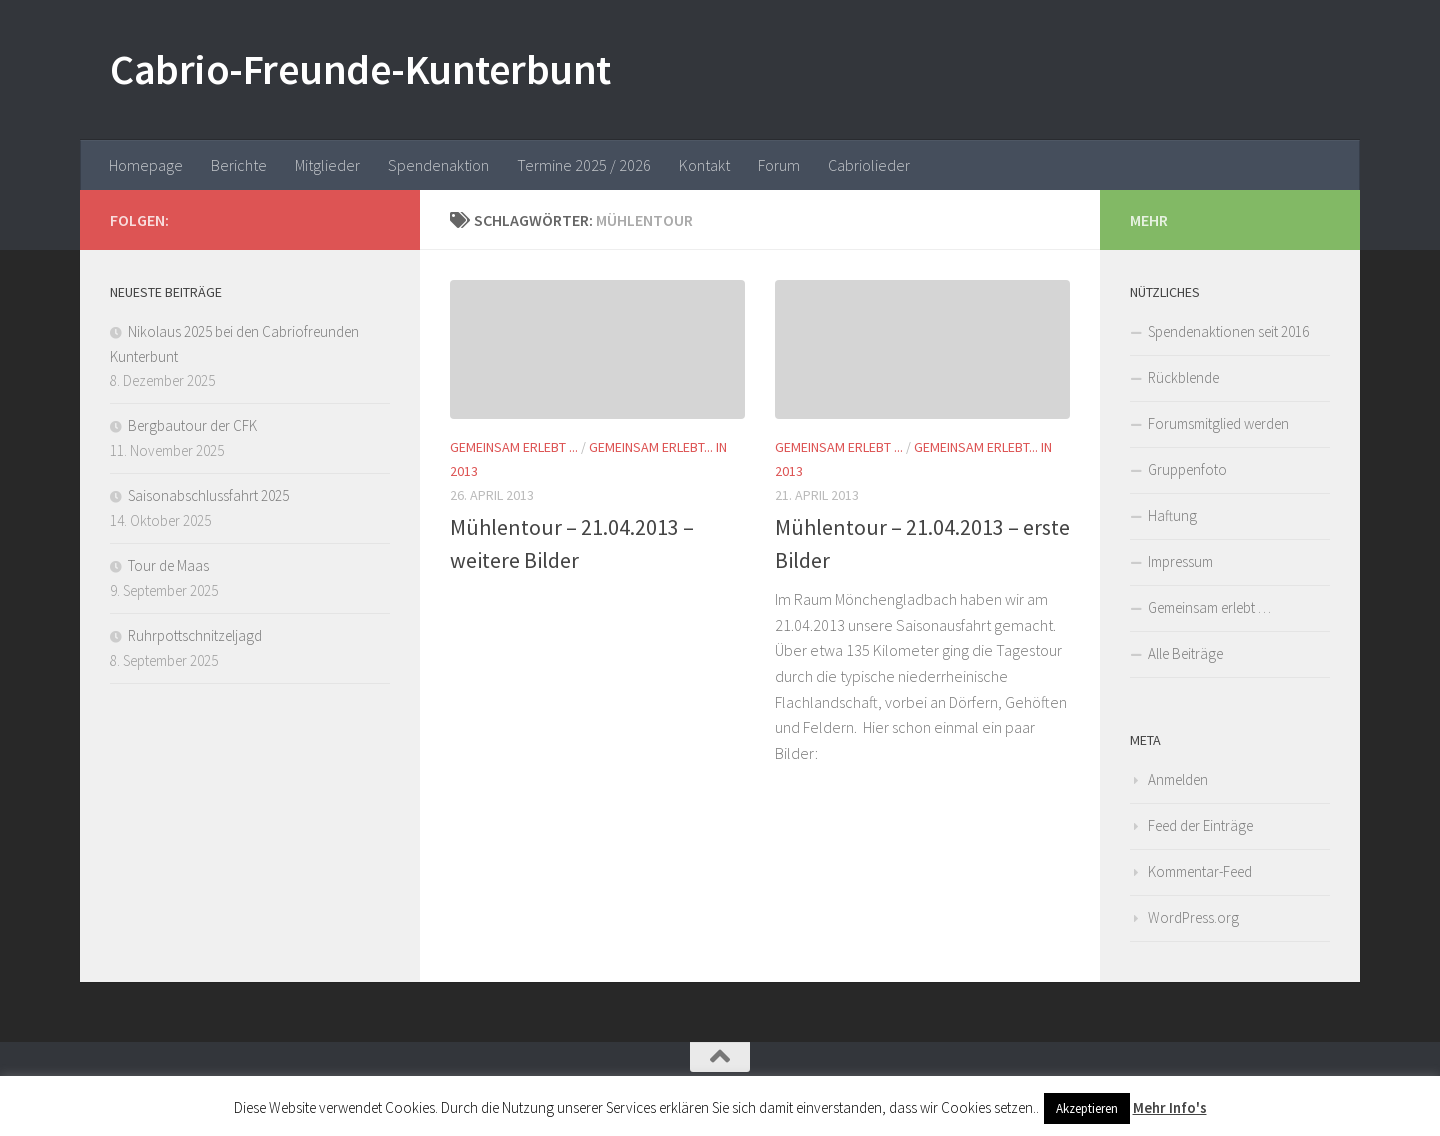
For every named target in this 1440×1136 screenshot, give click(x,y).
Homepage (146, 165)
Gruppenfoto (1187, 469)
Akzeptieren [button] (1087, 1108)
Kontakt (704, 165)
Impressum (1180, 561)
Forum (779, 165)
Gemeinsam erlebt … (1209, 607)
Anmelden (1178, 779)
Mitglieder (327, 165)
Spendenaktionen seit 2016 (1228, 331)
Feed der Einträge (1200, 825)
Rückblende (1183, 377)
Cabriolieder (869, 165)
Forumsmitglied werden (1218, 423)
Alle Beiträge (1185, 653)
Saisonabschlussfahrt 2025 (208, 495)
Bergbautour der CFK (192, 425)
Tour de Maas (168, 565)
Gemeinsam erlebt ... (514, 447)
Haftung (1172, 515)
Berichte (239, 165)
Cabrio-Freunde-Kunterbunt (360, 69)
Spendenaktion (438, 165)
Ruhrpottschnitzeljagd (195, 635)
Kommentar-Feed (1200, 871)
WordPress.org (1193, 917)
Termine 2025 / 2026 (584, 165)
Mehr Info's (1170, 1107)
